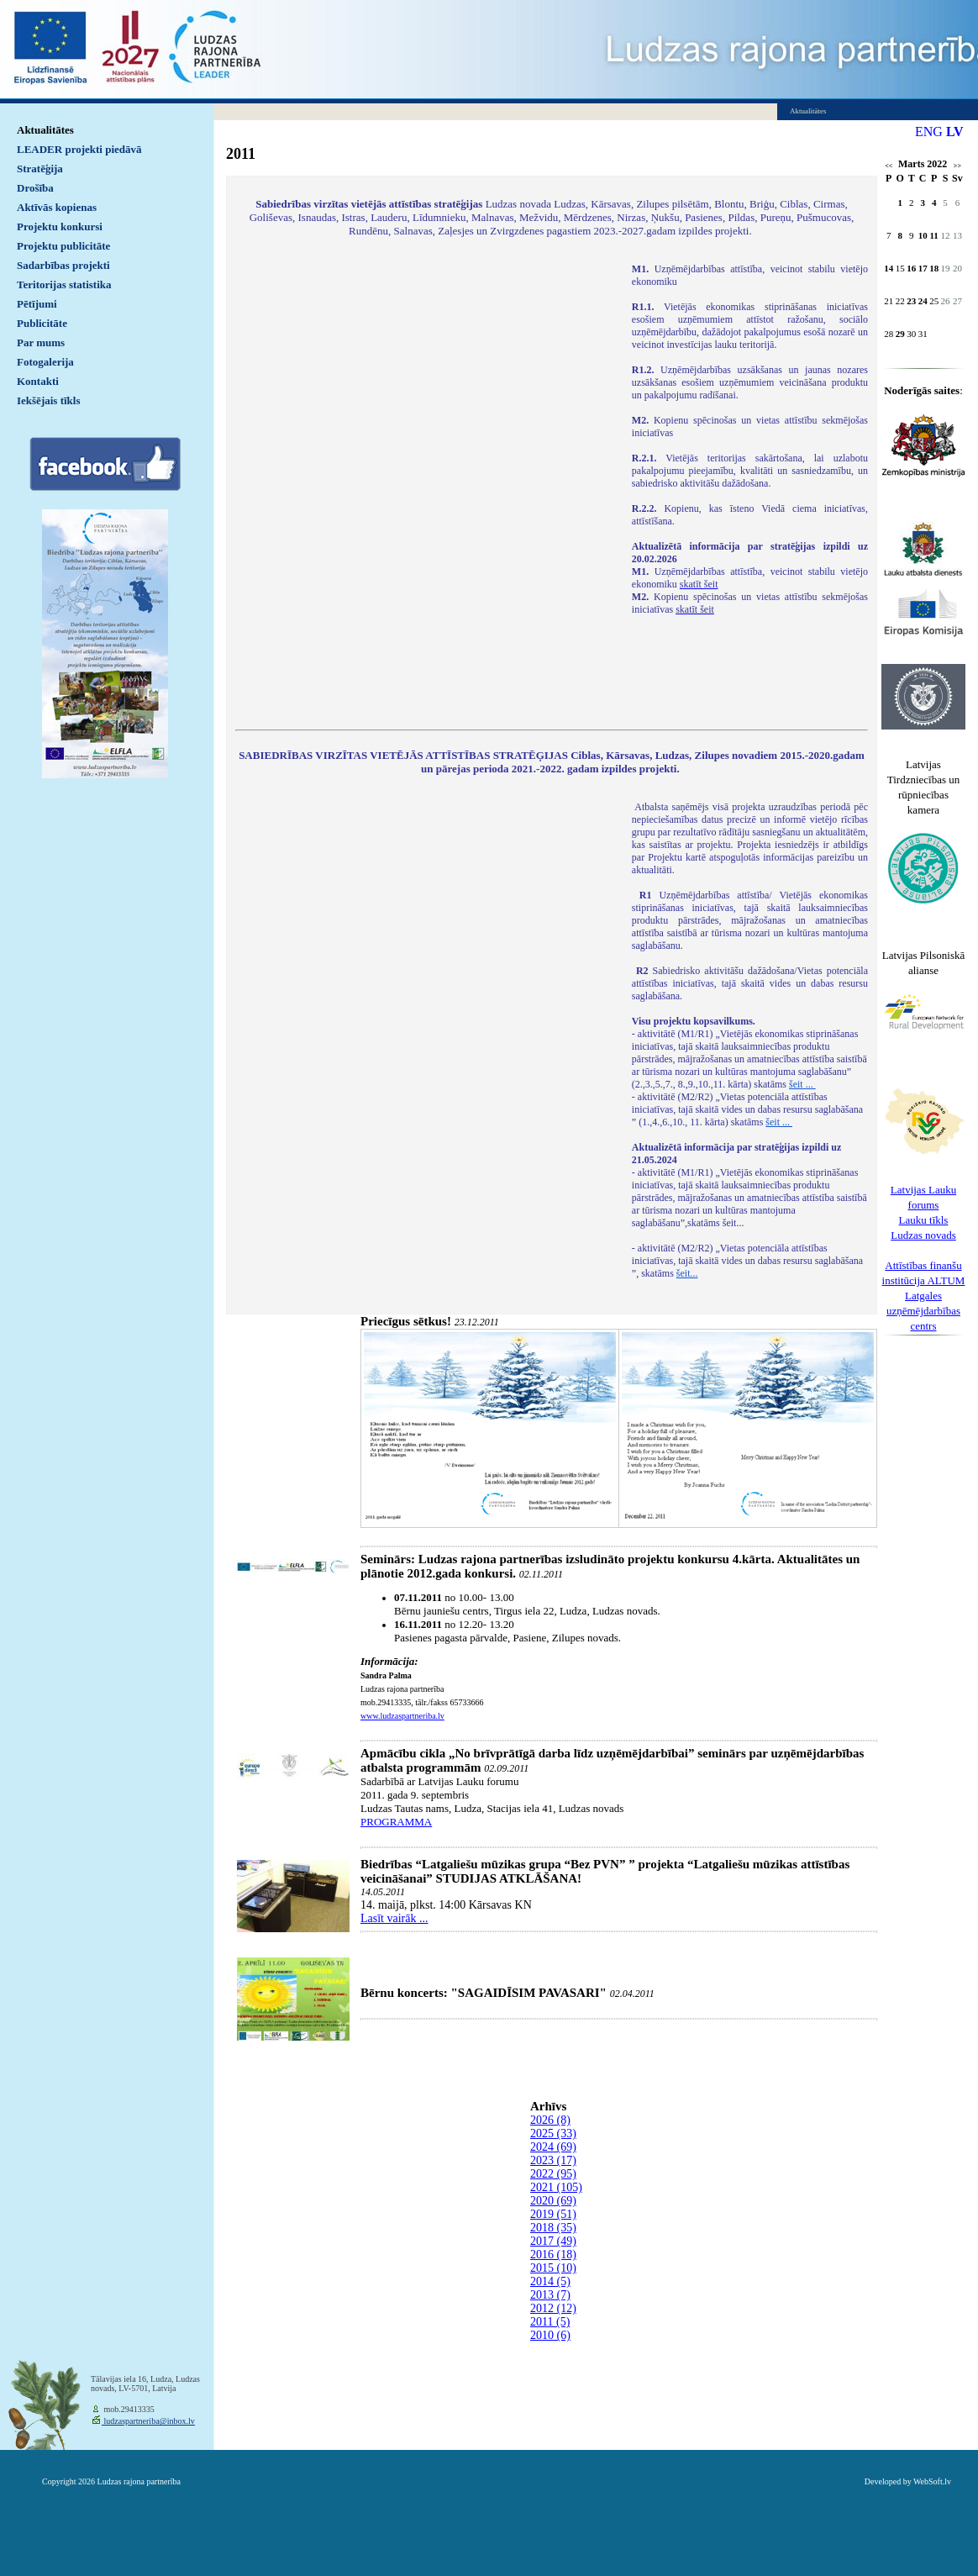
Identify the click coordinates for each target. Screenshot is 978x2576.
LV (955, 131)
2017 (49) (553, 2241)
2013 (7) (550, 2295)
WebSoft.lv (932, 2481)
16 (911, 268)
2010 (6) (550, 2335)
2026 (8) (550, 2120)
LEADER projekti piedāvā (79, 149)
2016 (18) (553, 2254)
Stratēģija (40, 168)
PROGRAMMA (396, 1821)
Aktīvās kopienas (57, 207)
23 (911, 301)
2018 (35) (553, 2227)
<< (888, 166)
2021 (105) (556, 2187)
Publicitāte (42, 323)
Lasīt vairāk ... (394, 1918)
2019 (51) (553, 2214)
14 (888, 268)
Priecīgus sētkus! (405, 1321)
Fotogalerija (45, 362)
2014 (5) (550, 2281)
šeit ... (802, 1084)
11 (933, 235)
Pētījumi (37, 304)
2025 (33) (553, 2133)
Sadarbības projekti (63, 265)
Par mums (41, 342)
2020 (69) (553, 2200)
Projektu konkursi (60, 226)
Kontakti (38, 381)
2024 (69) (553, 2147)
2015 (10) (553, 2268)
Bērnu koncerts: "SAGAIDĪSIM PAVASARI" (483, 1992)
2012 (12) (553, 2308)
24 (923, 301)
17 (923, 268)
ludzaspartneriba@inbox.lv (148, 2421)
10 (923, 235)
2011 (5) (550, 2321)
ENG (929, 131)
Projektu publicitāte (63, 246)
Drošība (35, 188)
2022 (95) (553, 2174)
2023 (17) (553, 2160)
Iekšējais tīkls (48, 400)
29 (900, 334)
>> (957, 166)
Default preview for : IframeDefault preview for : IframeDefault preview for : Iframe (425, 485)
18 (934, 268)
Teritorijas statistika (64, 284)
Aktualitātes (45, 130)
